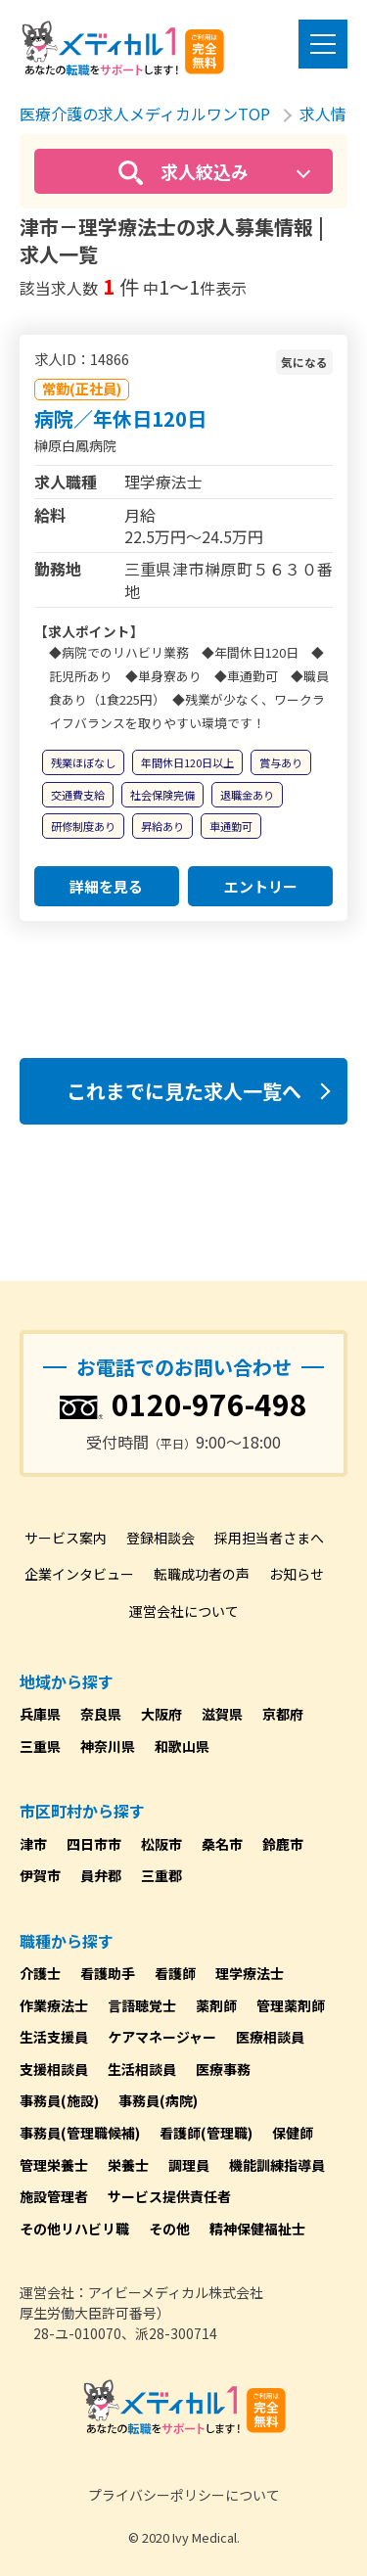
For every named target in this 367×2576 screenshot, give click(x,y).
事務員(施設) (59, 2100)
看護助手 (107, 1973)
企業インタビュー (79, 1574)
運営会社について (184, 1611)
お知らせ (296, 1574)
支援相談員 (54, 2069)
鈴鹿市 (282, 1844)
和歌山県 (182, 1746)
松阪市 (161, 1844)
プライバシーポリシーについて (184, 2495)
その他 (169, 2228)
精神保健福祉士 (257, 2228)
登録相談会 (160, 1537)
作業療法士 (54, 2005)
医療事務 (223, 2069)
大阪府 (161, 1714)
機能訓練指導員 (277, 2165)
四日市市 (94, 1844)
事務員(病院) (158, 2100)
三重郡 (161, 1875)
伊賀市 (40, 1875)
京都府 (282, 1714)
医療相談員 (270, 2037)
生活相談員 (142, 2069)
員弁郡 (100, 1875)
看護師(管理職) (206, 2132)
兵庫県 (40, 1714)
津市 (33, 1844)
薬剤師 (216, 2005)
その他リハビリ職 (74, 2228)
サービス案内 (65, 1537)
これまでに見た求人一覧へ (184, 1091)
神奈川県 (107, 1746)
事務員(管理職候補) (80, 2132)
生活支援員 (54, 2037)
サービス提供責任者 (169, 2196)
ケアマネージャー (162, 2037)
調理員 (188, 2165)
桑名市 (222, 1844)
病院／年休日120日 (120, 418)
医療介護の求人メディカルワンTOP (145, 113)
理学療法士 (249, 1973)
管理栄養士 (54, 2165)
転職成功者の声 (202, 1574)
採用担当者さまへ (269, 1537)
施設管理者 (54, 2196)
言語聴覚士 (142, 2005)
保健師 (292, 2132)
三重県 (40, 1746)
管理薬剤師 (290, 2005)
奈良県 (100, 1714)
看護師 (175, 1973)
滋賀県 (222, 1714)
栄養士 (128, 2165)
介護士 (40, 1973)
